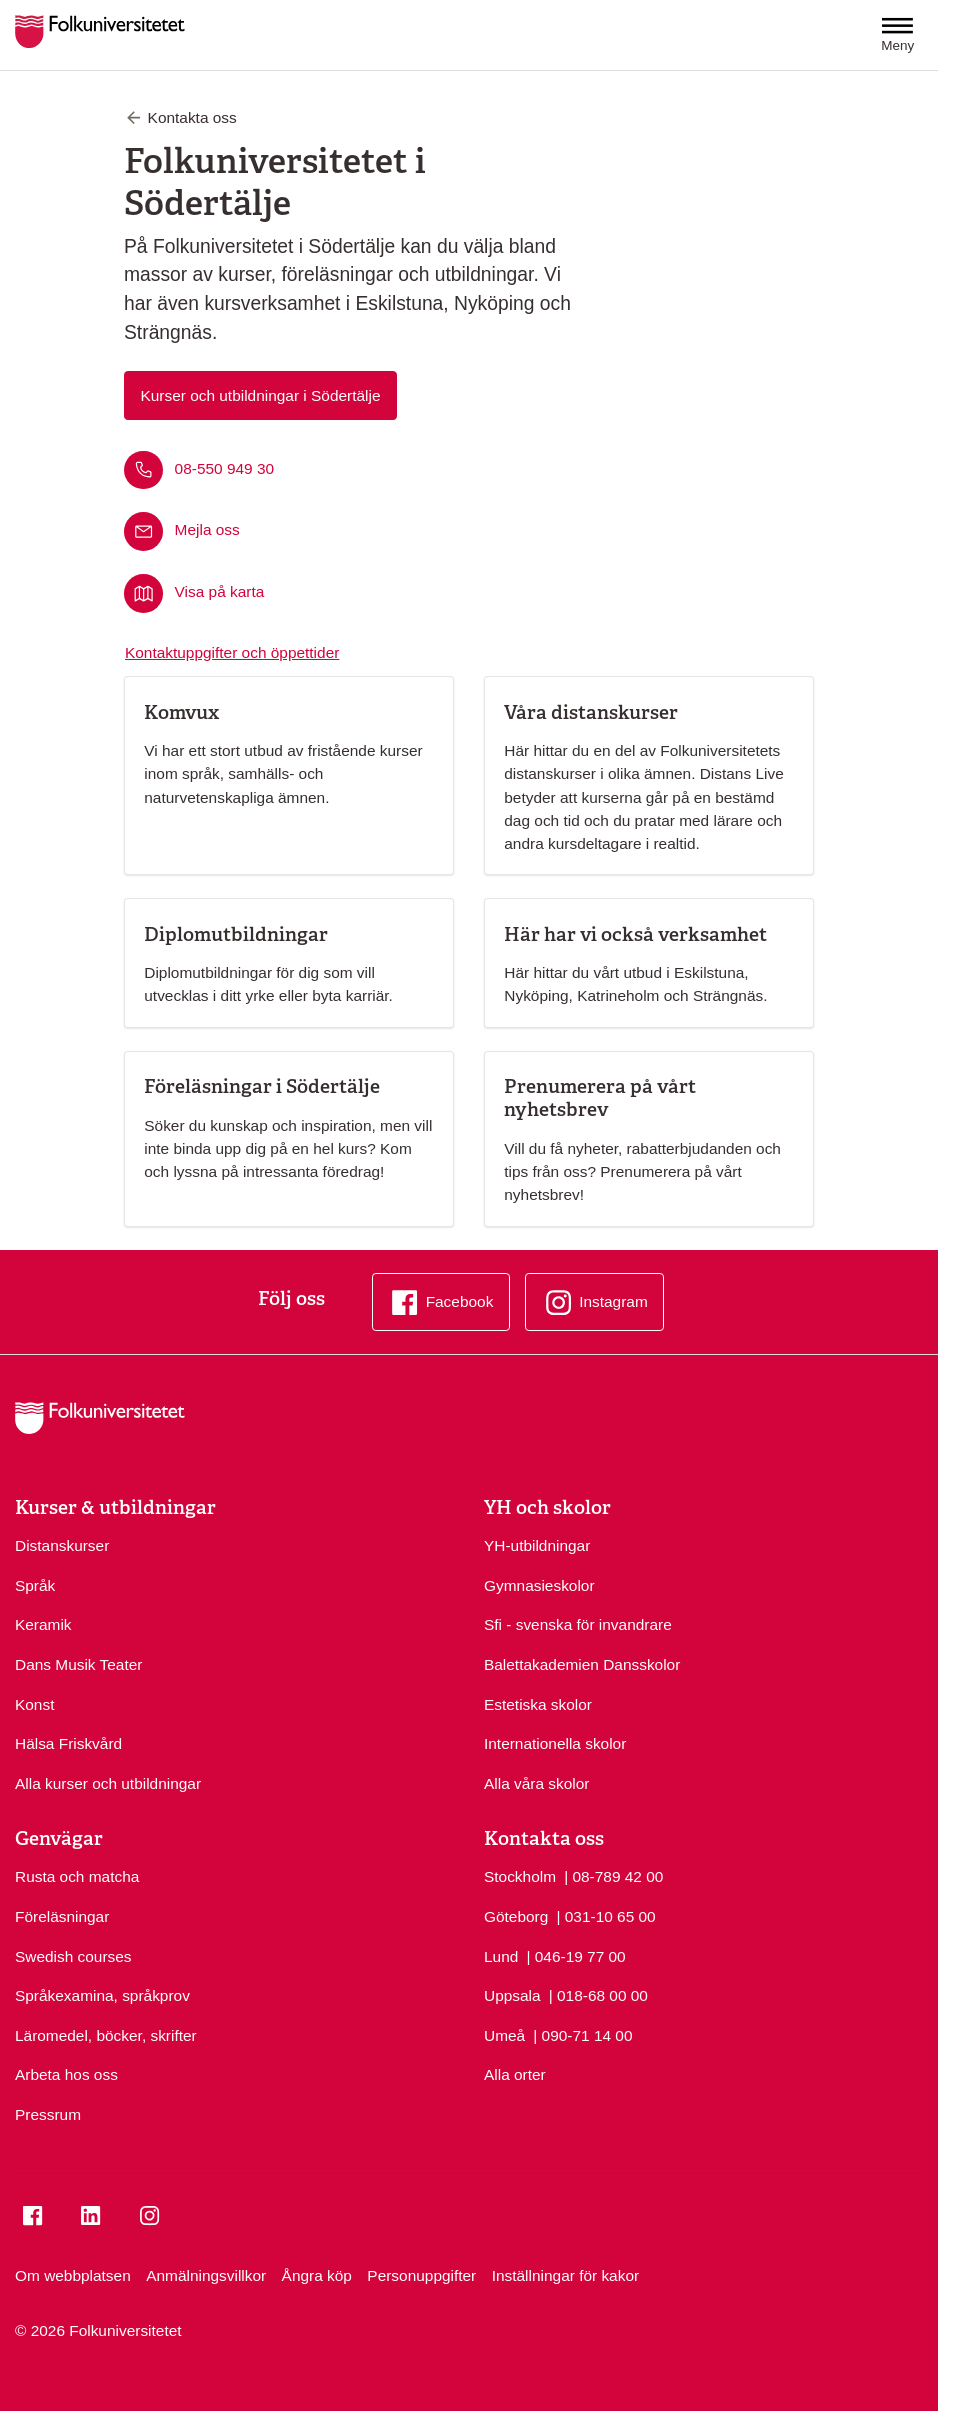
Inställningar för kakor (565, 2275)
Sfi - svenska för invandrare (578, 1624)
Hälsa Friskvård (68, 1743)
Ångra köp (317, 2275)
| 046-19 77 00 (575, 1955)
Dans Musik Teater (78, 1664)
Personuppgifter (421, 2275)
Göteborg (516, 1916)
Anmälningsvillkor (206, 2275)
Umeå (504, 2035)
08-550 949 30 (224, 468)
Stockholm (520, 1876)
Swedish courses (73, 1956)
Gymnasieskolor (539, 1585)
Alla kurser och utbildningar (108, 1783)
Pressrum (48, 2114)
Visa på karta (220, 592)
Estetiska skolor (538, 1704)
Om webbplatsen (73, 2275)
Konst (34, 1704)
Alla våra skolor (536, 1783)
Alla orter (515, 2074)
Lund (501, 1956)
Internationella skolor (555, 1743)
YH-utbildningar (537, 1545)
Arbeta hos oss (66, 2074)
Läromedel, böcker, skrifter (106, 2035)
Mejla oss (207, 530)
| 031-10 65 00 (605, 1915)
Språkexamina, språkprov (102, 1995)
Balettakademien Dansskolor (582, 1664)
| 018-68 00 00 (598, 1994)
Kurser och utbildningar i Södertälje (260, 395)
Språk (35, 1585)
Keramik (43, 1624)
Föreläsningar (62, 1916)
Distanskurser (62, 1545)
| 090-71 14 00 (582, 2034)
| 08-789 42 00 (613, 1875)
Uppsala (512, 1995)
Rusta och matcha (77, 1876)
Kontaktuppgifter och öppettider (232, 652)
